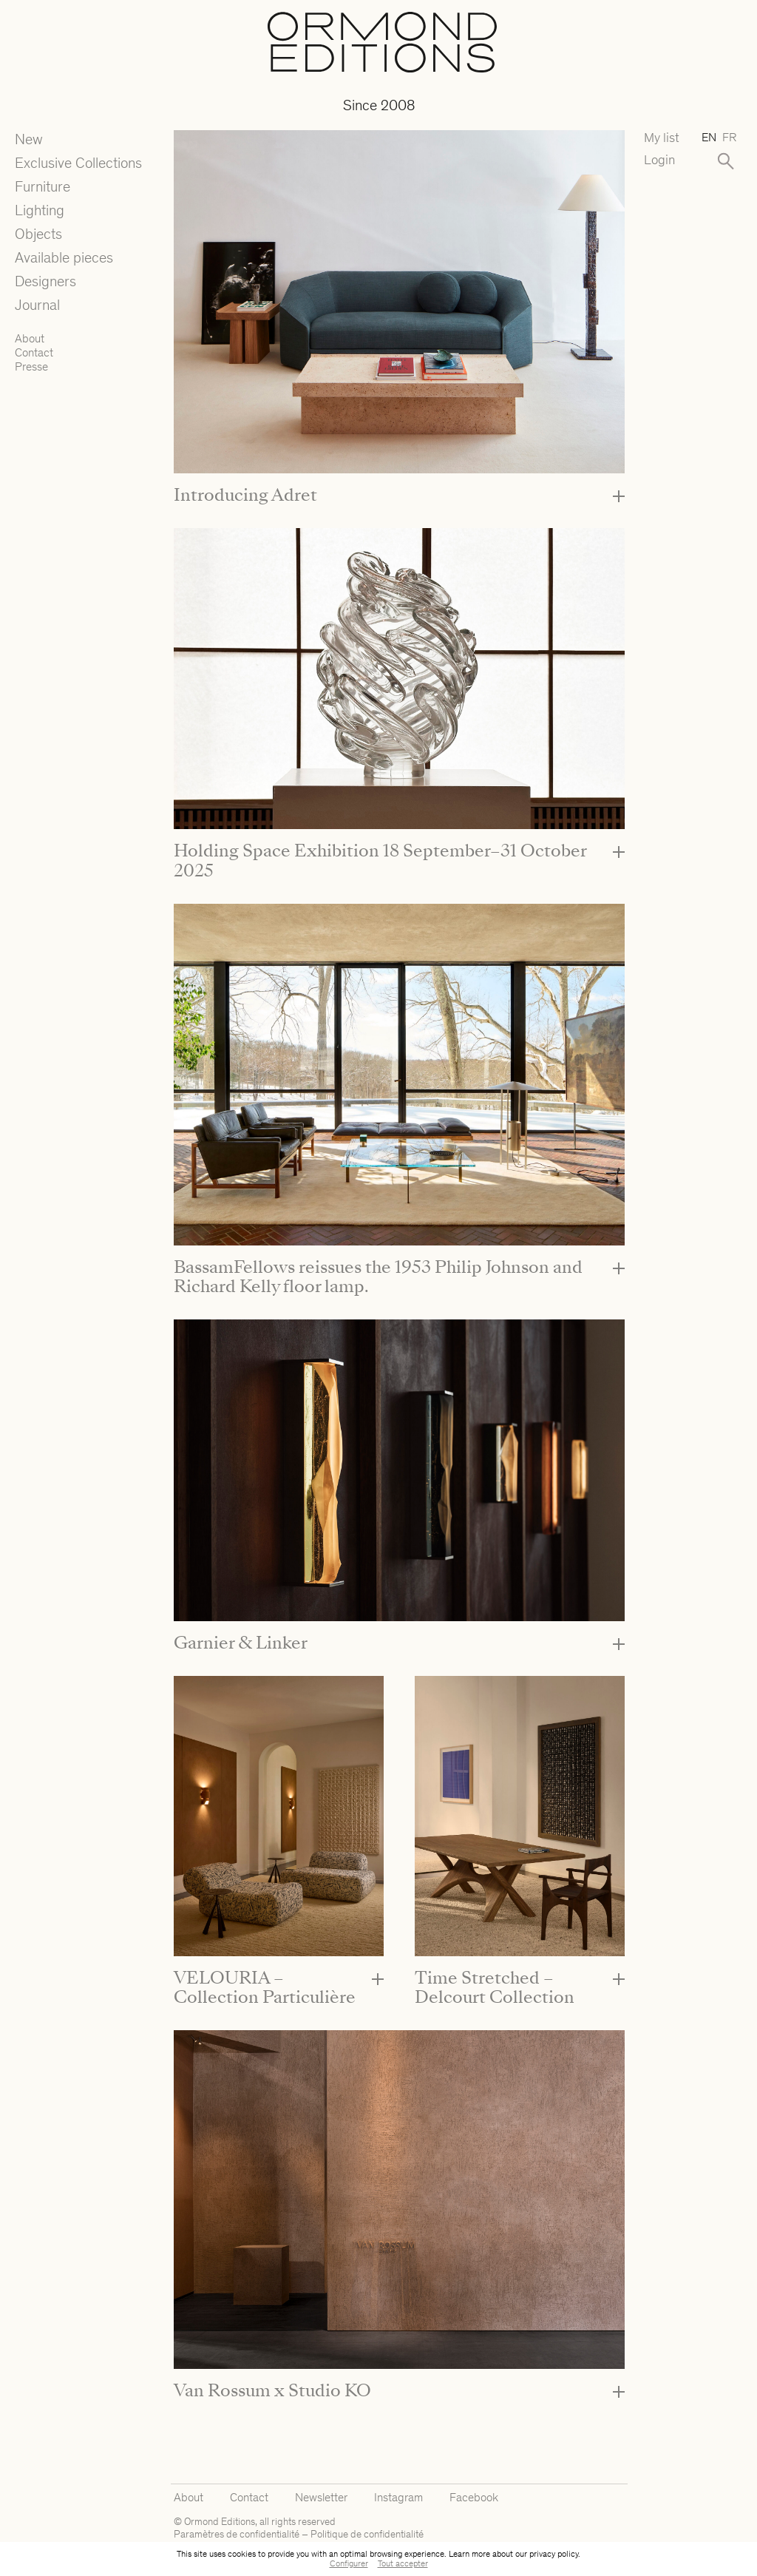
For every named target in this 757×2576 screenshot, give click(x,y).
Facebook (473, 2497)
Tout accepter (403, 2563)
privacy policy (553, 2554)
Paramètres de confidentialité (236, 2534)
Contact (34, 352)
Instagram (398, 2497)
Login (659, 160)
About (29, 338)
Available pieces (64, 257)
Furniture (42, 186)
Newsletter (321, 2497)
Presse (31, 366)
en (709, 137)
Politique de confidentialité (367, 2534)
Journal (37, 305)
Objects (38, 234)
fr (729, 137)
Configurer (349, 2563)
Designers (45, 281)
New (29, 139)
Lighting (39, 210)
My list (661, 138)
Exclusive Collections (78, 163)
